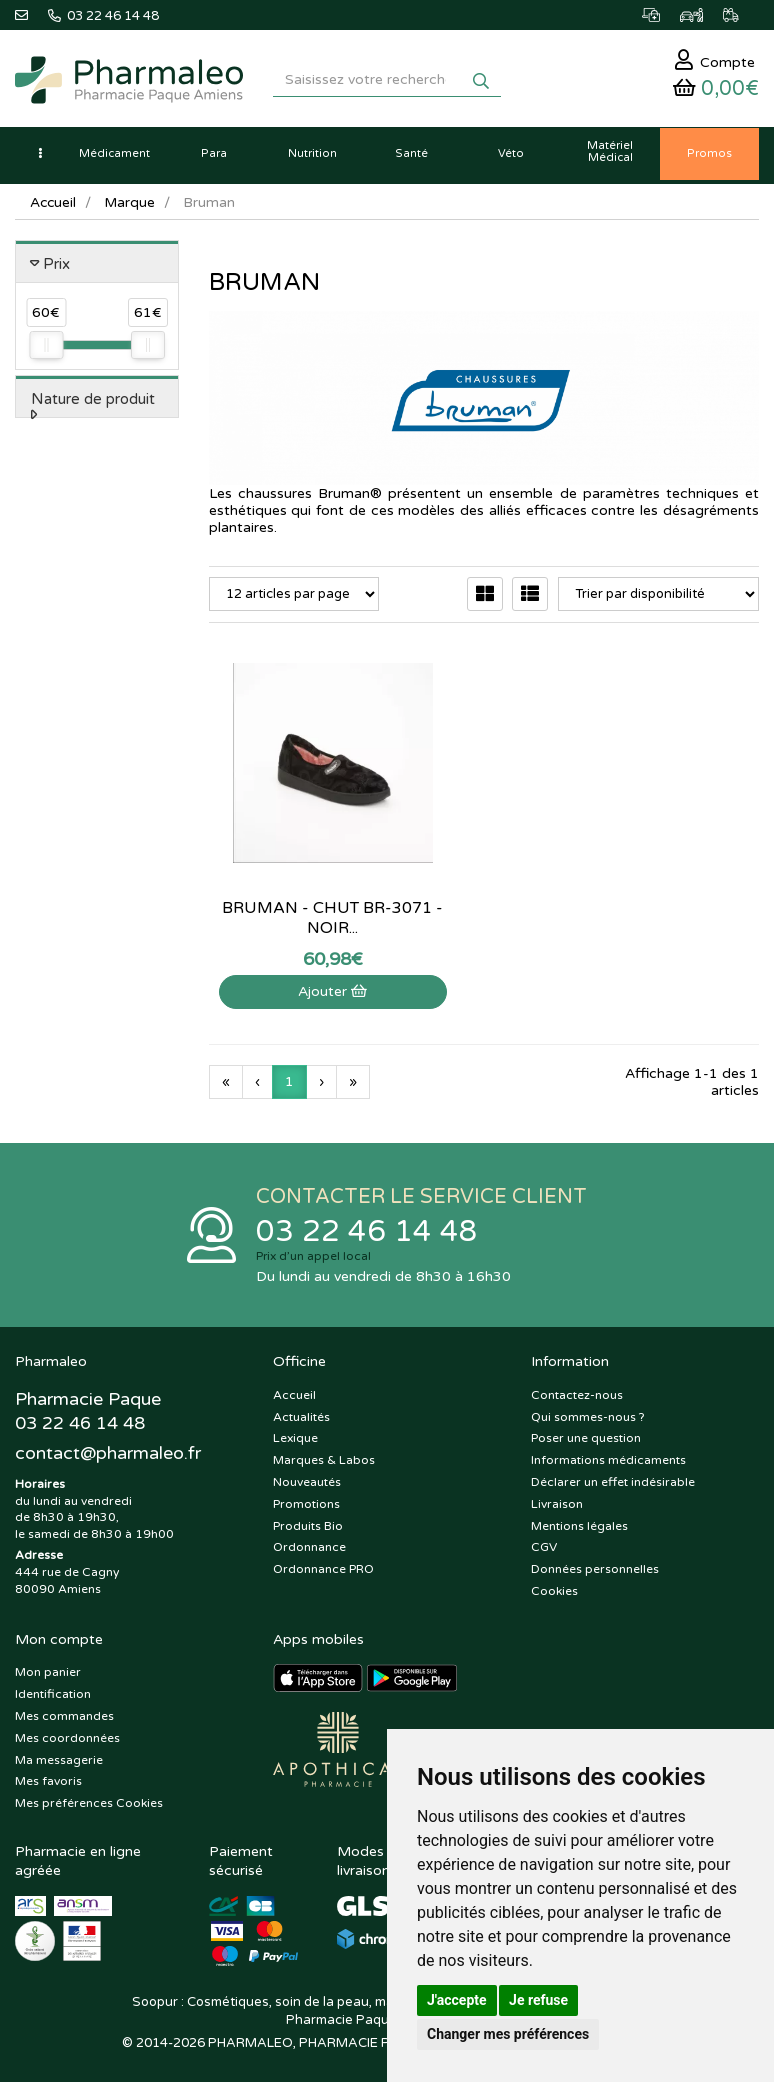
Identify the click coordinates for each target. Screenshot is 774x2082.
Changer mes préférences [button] (508, 2034)
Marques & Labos (324, 1456)
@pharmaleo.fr (108, 1450)
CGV (544, 1543)
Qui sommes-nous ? (588, 1413)
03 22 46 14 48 (367, 1226)
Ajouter (290, 920)
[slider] (46, 351)
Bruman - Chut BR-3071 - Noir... (290, 847)
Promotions (306, 1500)
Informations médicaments (608, 1456)
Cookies (554, 1587)
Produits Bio (308, 1522)
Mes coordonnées (67, 1734)
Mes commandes (64, 1712)
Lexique (295, 1435)
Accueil (54, 207)
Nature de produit (93, 404)
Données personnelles (595, 1565)
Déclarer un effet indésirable (613, 1478)
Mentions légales (579, 1522)
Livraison (557, 1500)
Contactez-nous (577, 1391)
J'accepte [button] (457, 2000)
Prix (56, 269)
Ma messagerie (59, 1756)
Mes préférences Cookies (89, 1799)
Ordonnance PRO (323, 1565)
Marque (132, 207)
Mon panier (48, 1668)
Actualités (301, 1413)
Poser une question (586, 1435)
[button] (40, 160)
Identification (53, 1690)
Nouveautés (307, 1478)
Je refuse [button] (538, 2000)
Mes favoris (48, 1777)
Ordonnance (309, 1543)
